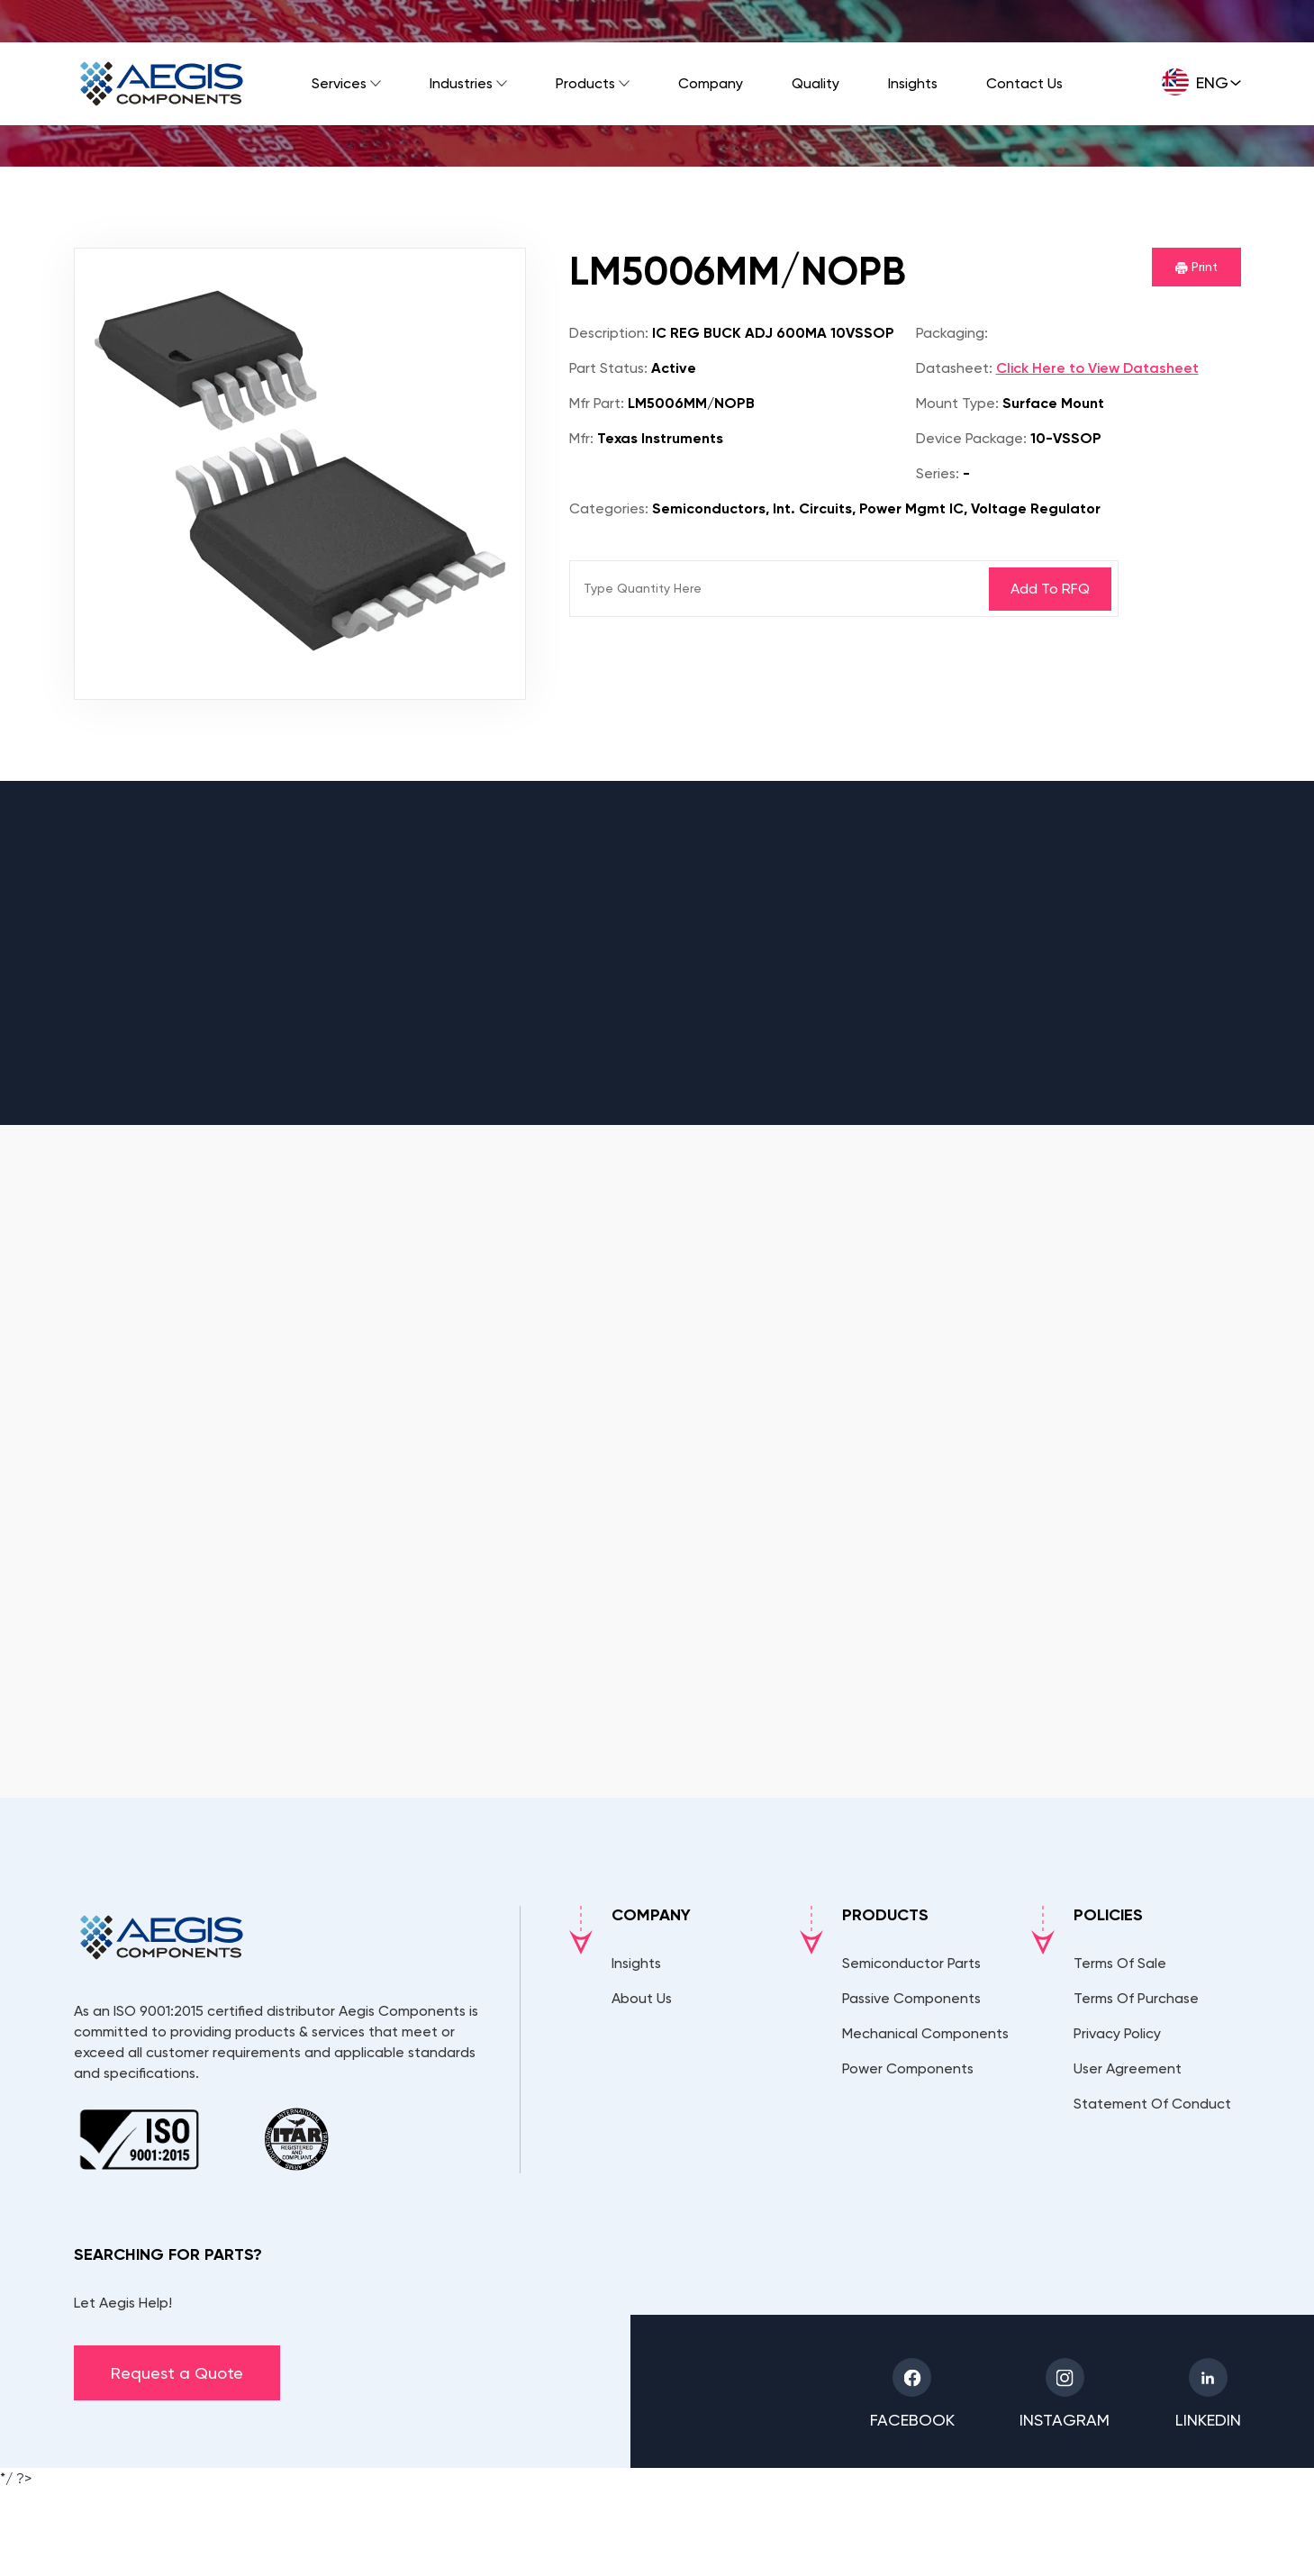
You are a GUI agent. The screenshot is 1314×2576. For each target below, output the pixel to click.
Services (339, 83)
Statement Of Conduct (1152, 2103)
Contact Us (1024, 83)
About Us (642, 1998)
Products (585, 83)
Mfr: (581, 438)
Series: (937, 473)
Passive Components (911, 1998)
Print (1196, 266)
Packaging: (952, 332)
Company (710, 83)
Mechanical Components (925, 2033)
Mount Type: (957, 403)
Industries (461, 83)
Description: (608, 332)
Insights (913, 83)
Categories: (608, 508)
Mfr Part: (596, 403)
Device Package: (971, 438)
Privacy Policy (1117, 2033)
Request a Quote (177, 2372)
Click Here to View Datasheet (1097, 367)
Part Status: (608, 367)
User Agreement (1128, 2068)
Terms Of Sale (1120, 1963)
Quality (815, 83)
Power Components (908, 2068)
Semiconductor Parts (911, 1963)
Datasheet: (954, 367)
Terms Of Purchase (1136, 1998)
